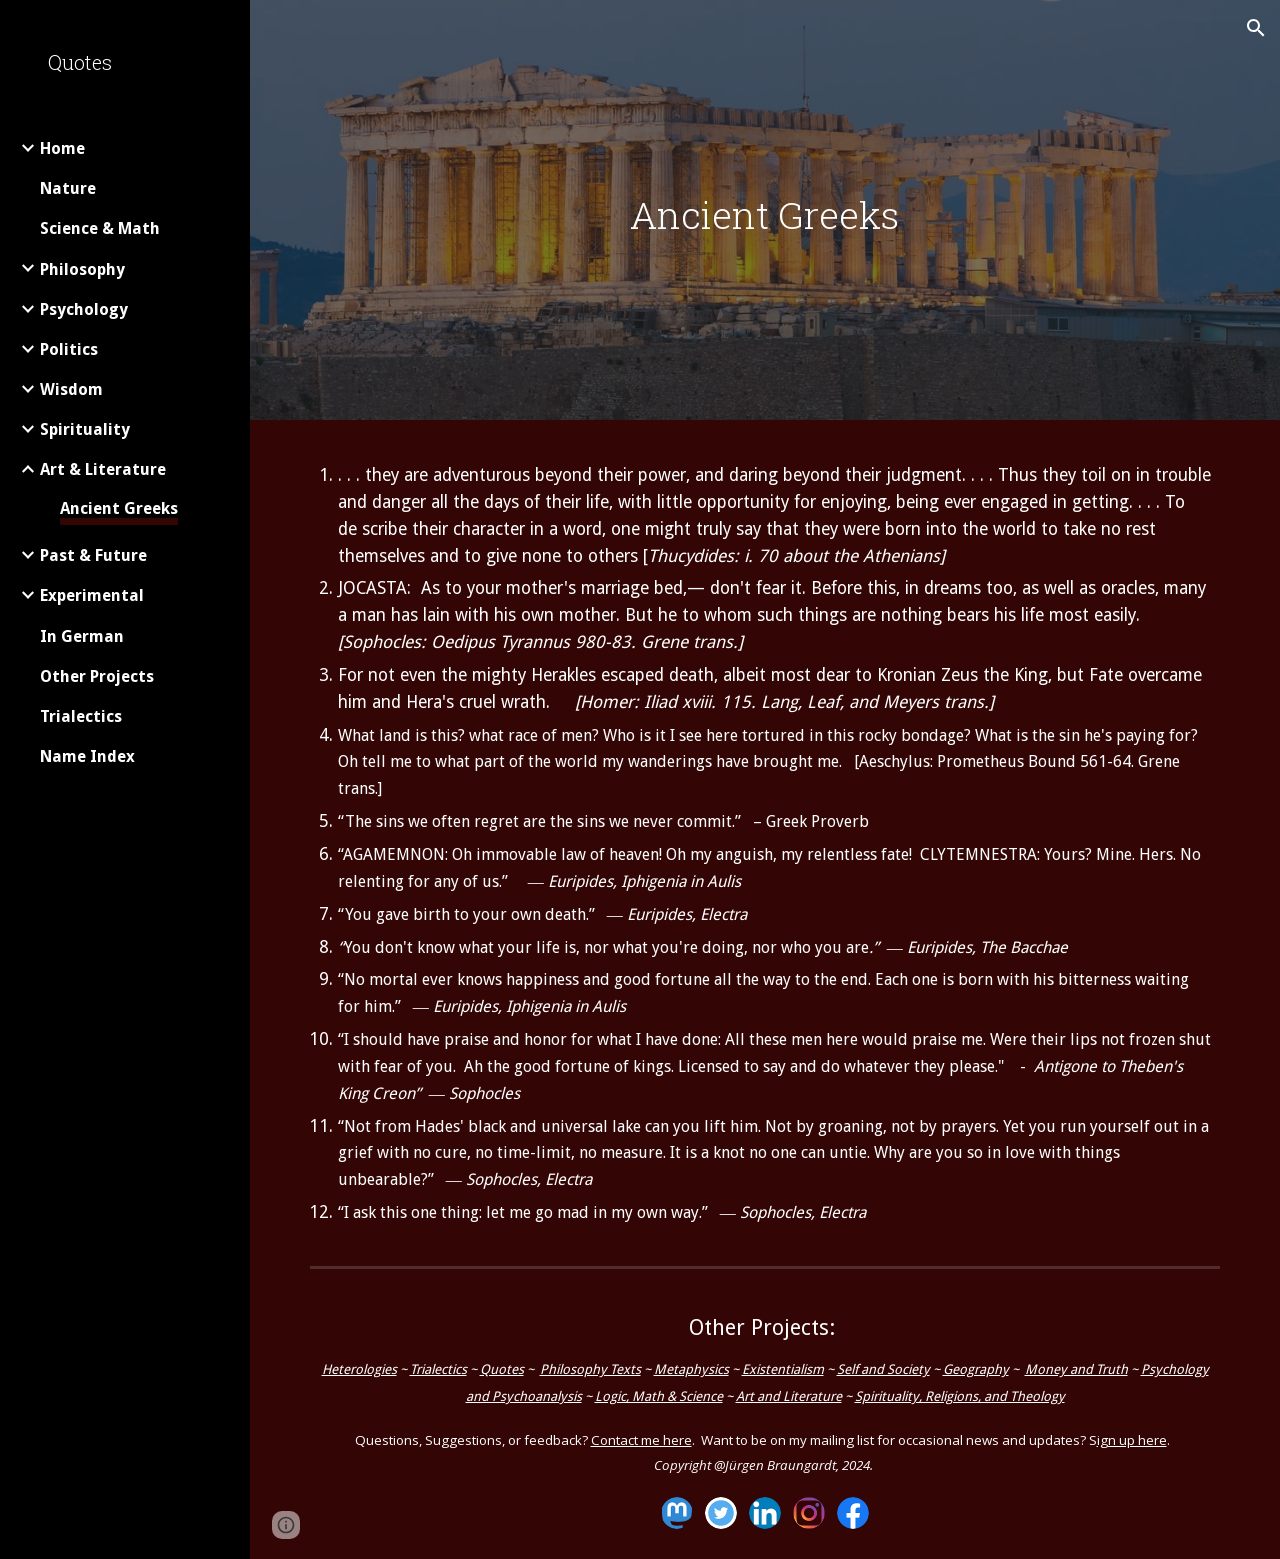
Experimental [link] (92, 595)
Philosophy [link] (82, 269)
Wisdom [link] (71, 389)
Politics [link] (69, 349)
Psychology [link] (84, 309)
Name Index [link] (87, 756)
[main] (764, 215)
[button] (1256, 28)
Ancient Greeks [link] (119, 508)
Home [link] (62, 148)
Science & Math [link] (100, 228)
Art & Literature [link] (103, 469)
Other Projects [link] (97, 676)
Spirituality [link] (85, 429)
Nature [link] (68, 188)
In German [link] (82, 636)
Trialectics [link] (81, 716)
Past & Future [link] (93, 555)
